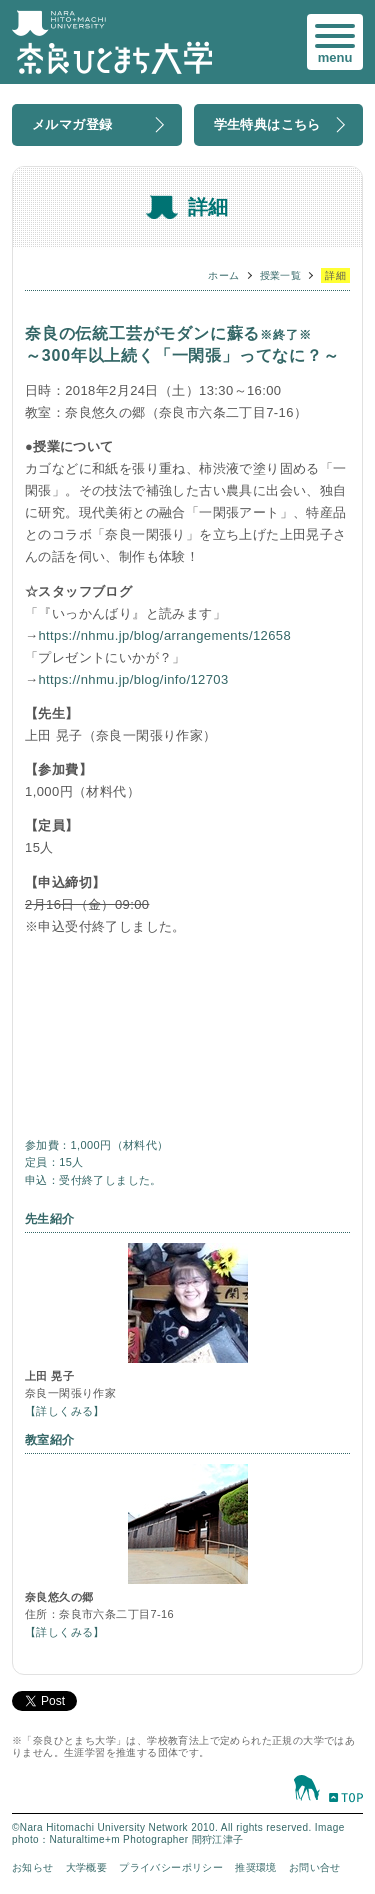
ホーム (223, 275)
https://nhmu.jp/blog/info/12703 (133, 679)
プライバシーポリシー (171, 1867)
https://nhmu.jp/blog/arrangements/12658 (164, 635)
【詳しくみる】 (65, 1411)
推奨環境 (256, 1867)
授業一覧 (281, 275)
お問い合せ (315, 1867)
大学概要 (87, 1867)
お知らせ (33, 1867)
